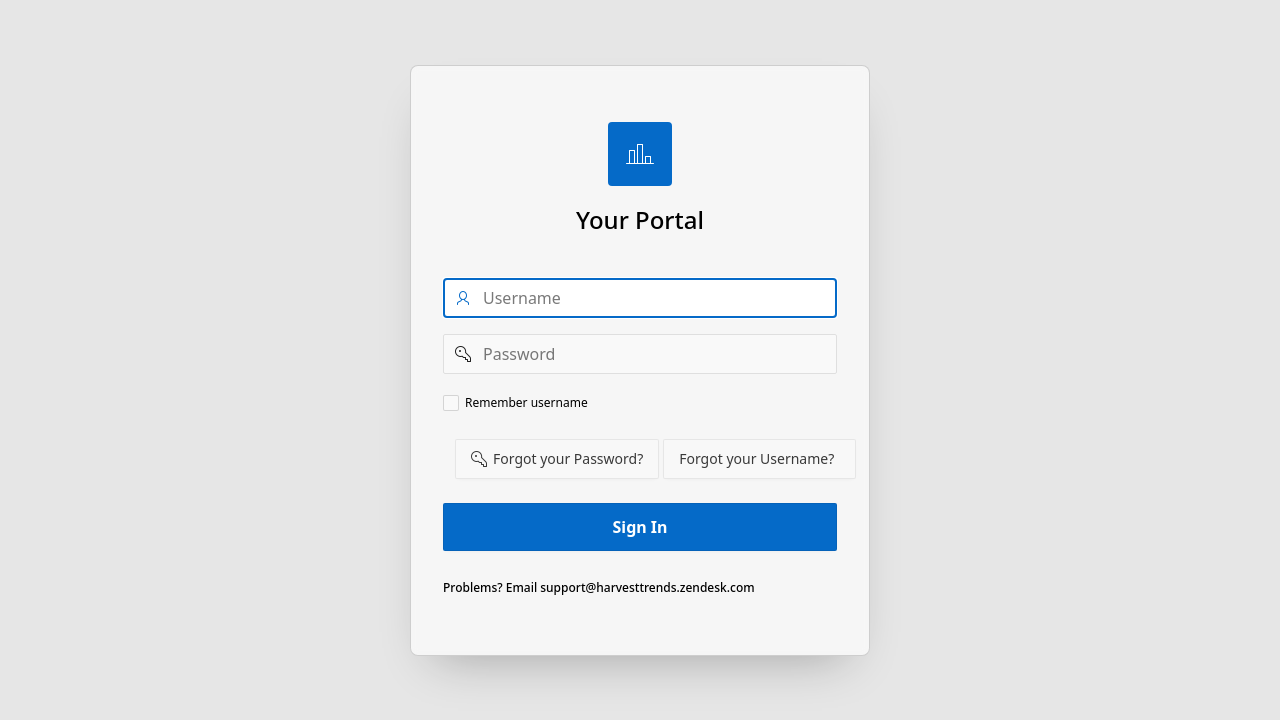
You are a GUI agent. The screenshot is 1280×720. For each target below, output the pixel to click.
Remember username (526, 403)
